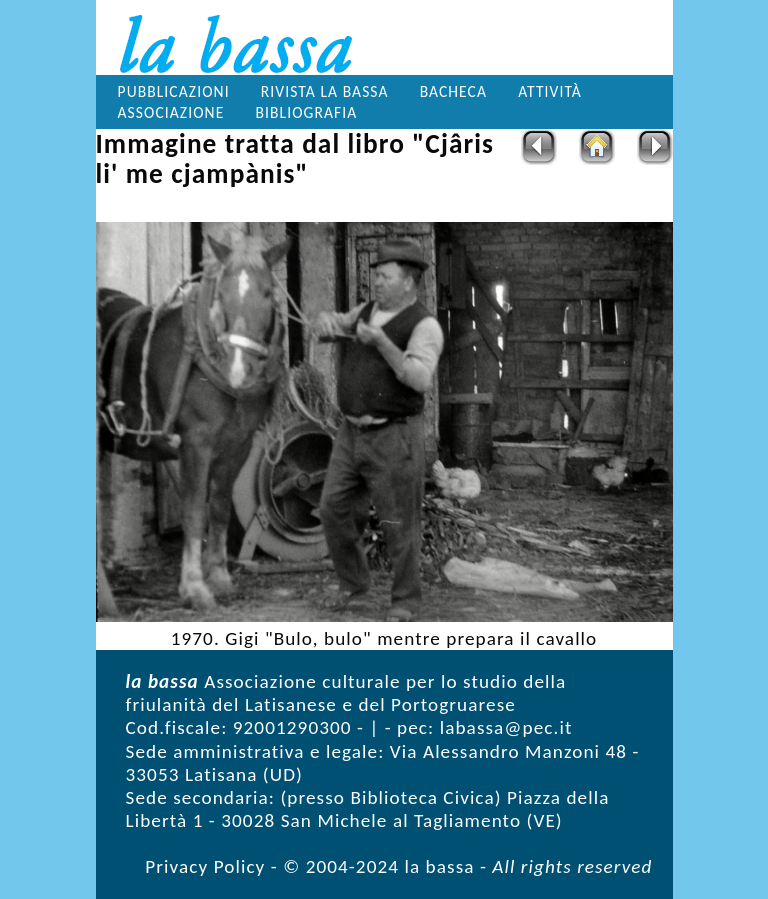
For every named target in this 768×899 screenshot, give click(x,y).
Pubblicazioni (174, 91)
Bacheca (453, 91)
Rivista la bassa (325, 91)
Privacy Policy (205, 866)
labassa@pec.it (506, 727)
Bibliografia (306, 112)
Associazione (171, 112)
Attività (550, 91)
